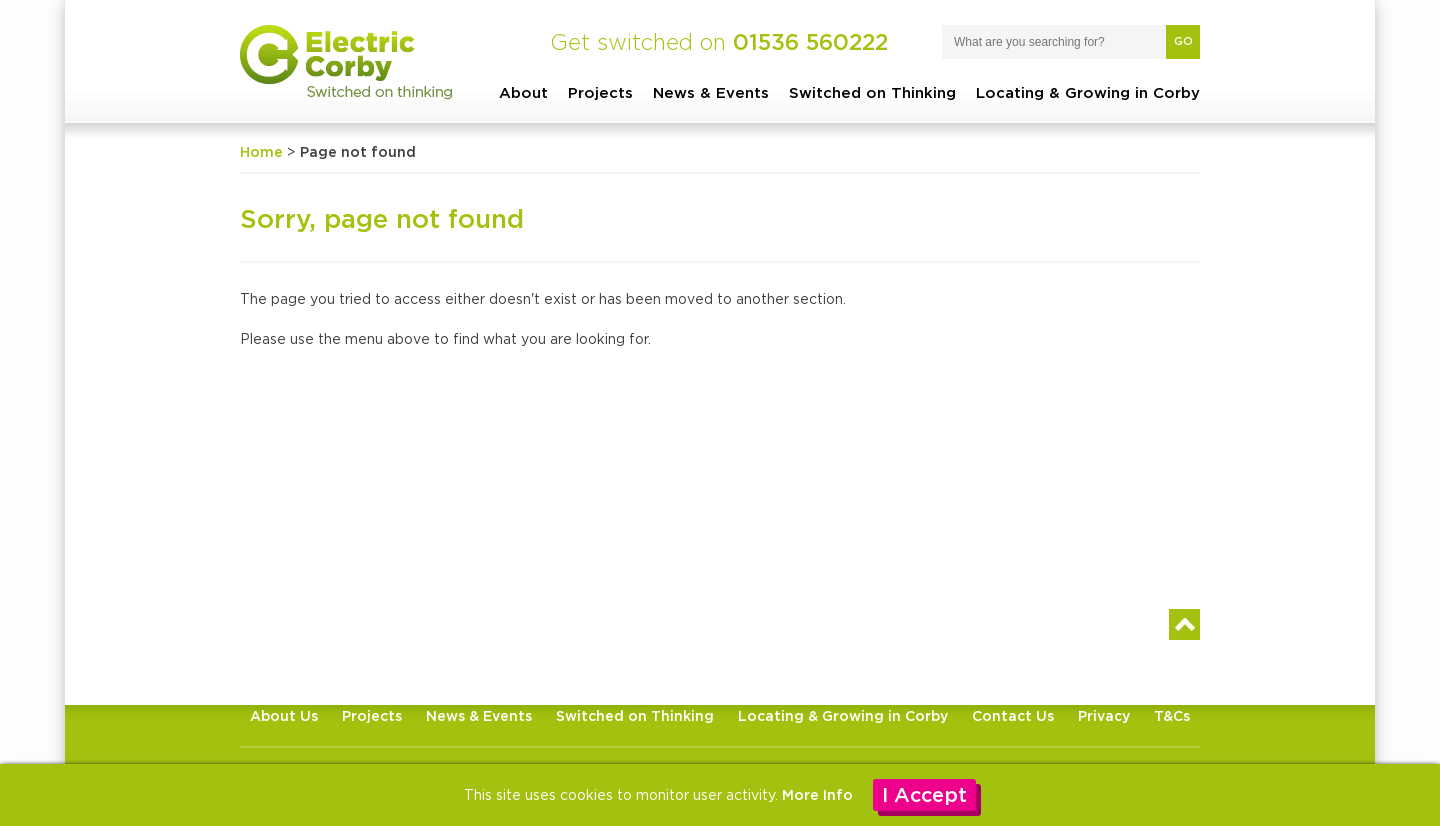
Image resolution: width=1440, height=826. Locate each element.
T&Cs (1172, 715)
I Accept (924, 794)
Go (1183, 41)
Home (261, 151)
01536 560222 (810, 42)
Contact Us (1013, 715)
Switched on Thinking (872, 92)
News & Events (711, 92)
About (523, 92)
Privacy (1104, 715)
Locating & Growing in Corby (1088, 92)
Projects (600, 92)
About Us (284, 715)
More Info (817, 794)
